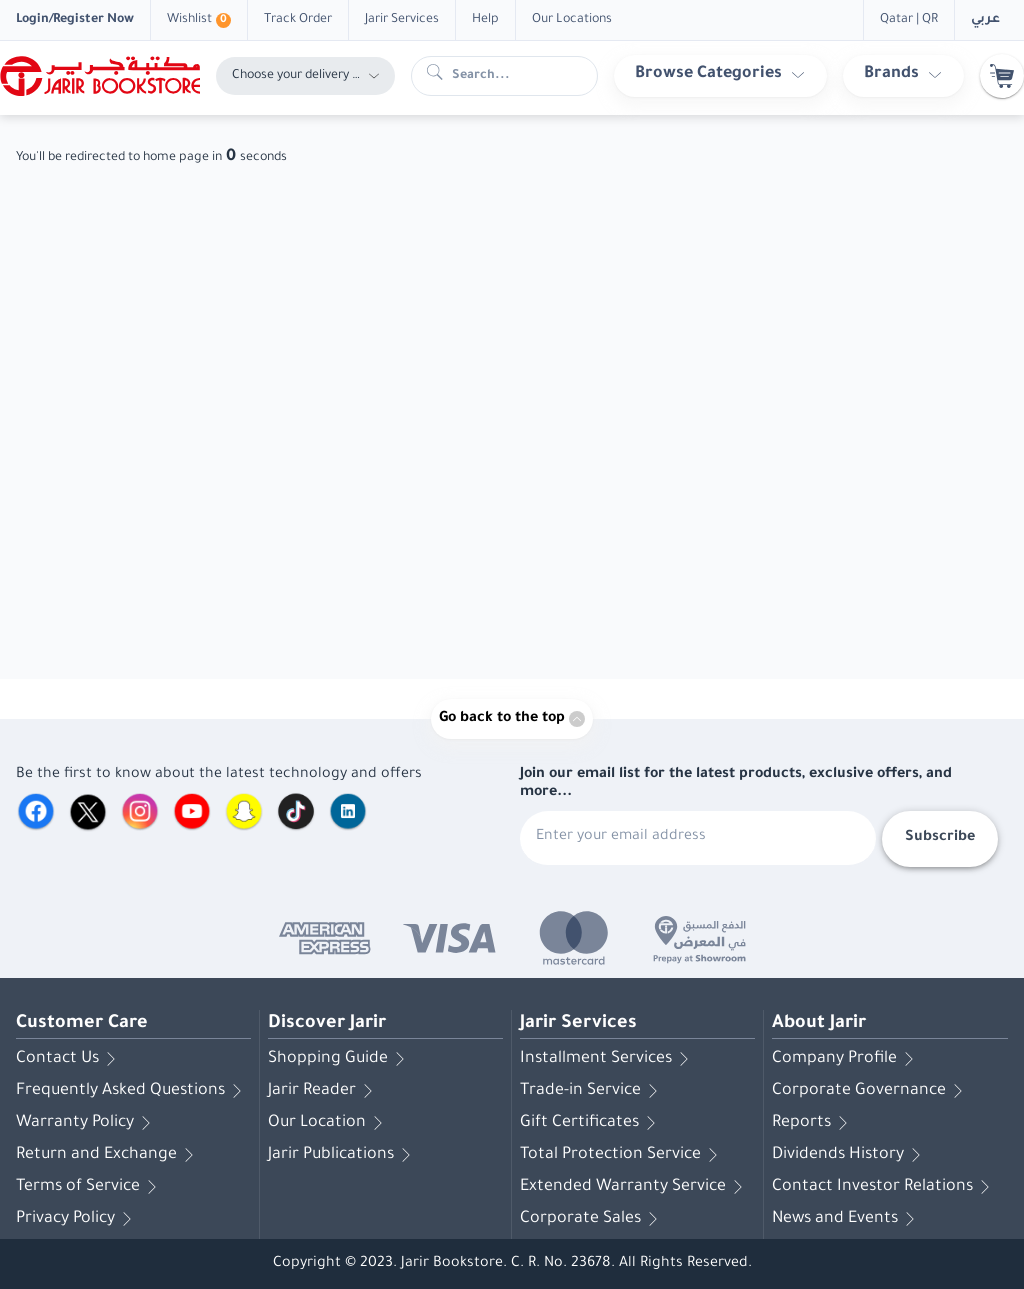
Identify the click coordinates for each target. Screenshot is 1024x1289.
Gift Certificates (591, 1123)
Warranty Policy (87, 1123)
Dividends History (850, 1155)
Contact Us (69, 1059)
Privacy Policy (77, 1219)
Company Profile (846, 1059)
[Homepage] (100, 76)
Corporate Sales (592, 1219)
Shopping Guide (340, 1059)
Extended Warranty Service (635, 1187)
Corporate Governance (871, 1091)
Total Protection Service (622, 1155)
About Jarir (819, 1024)
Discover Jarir (327, 1024)
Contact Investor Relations (884, 1187)
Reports (813, 1123)
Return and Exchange (108, 1155)
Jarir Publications (343, 1155)
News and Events (847, 1219)
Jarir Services (578, 1024)
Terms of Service (90, 1187)
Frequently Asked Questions (132, 1091)
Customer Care (82, 1024)
